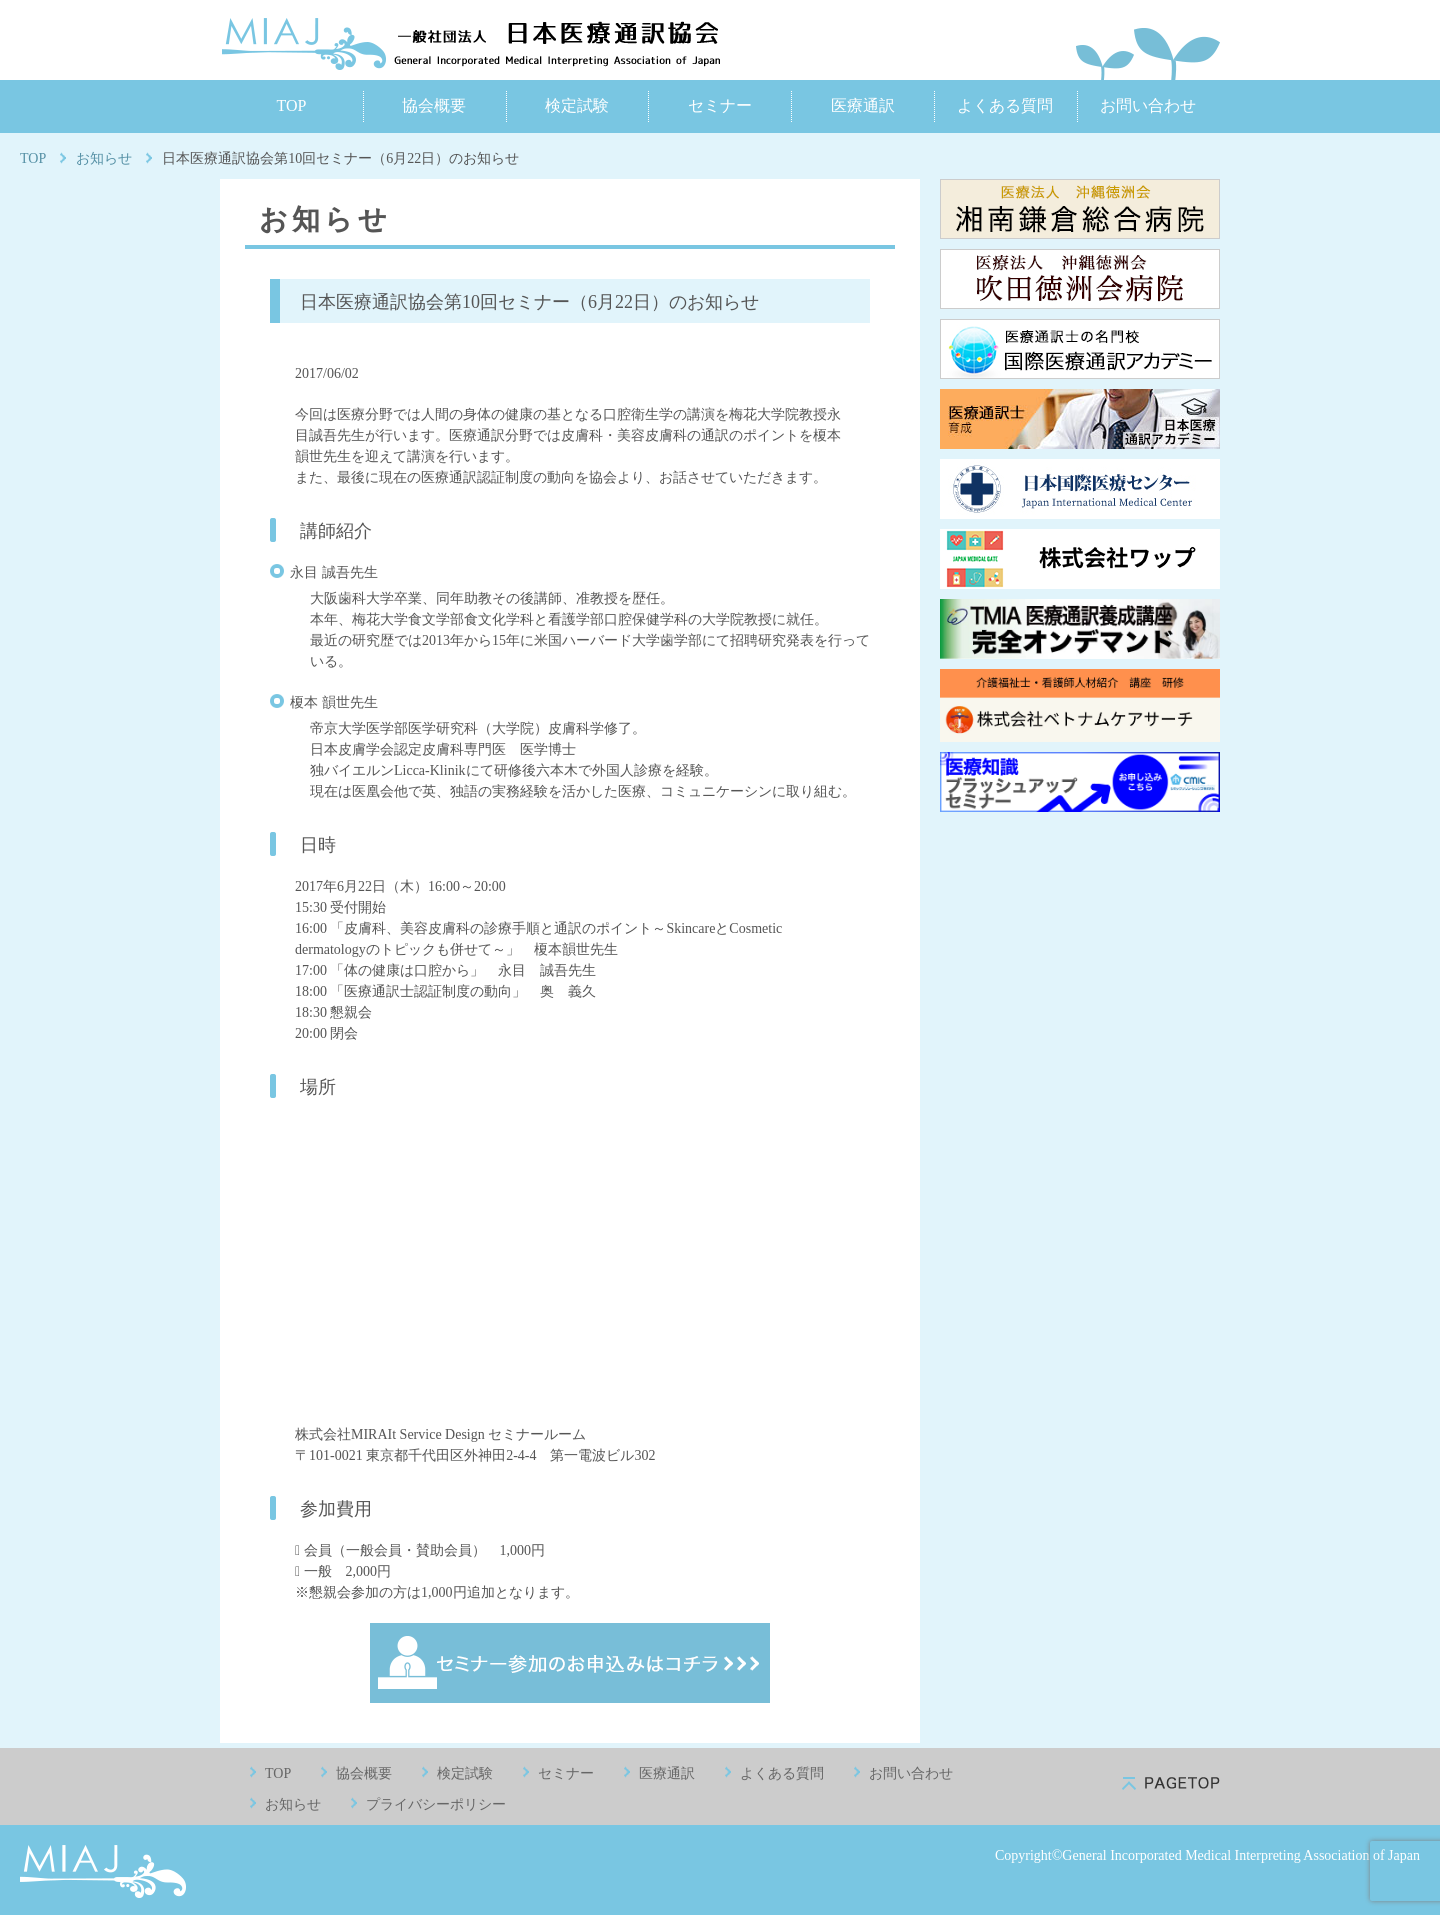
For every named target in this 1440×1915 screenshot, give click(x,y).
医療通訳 (863, 105)
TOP (291, 105)
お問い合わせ (1148, 105)
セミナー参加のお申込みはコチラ (570, 1663)
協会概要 (434, 105)
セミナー (720, 105)
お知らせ (104, 158)
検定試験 (577, 105)
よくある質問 (1005, 105)
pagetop (1171, 1783)
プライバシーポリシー (436, 1804)
